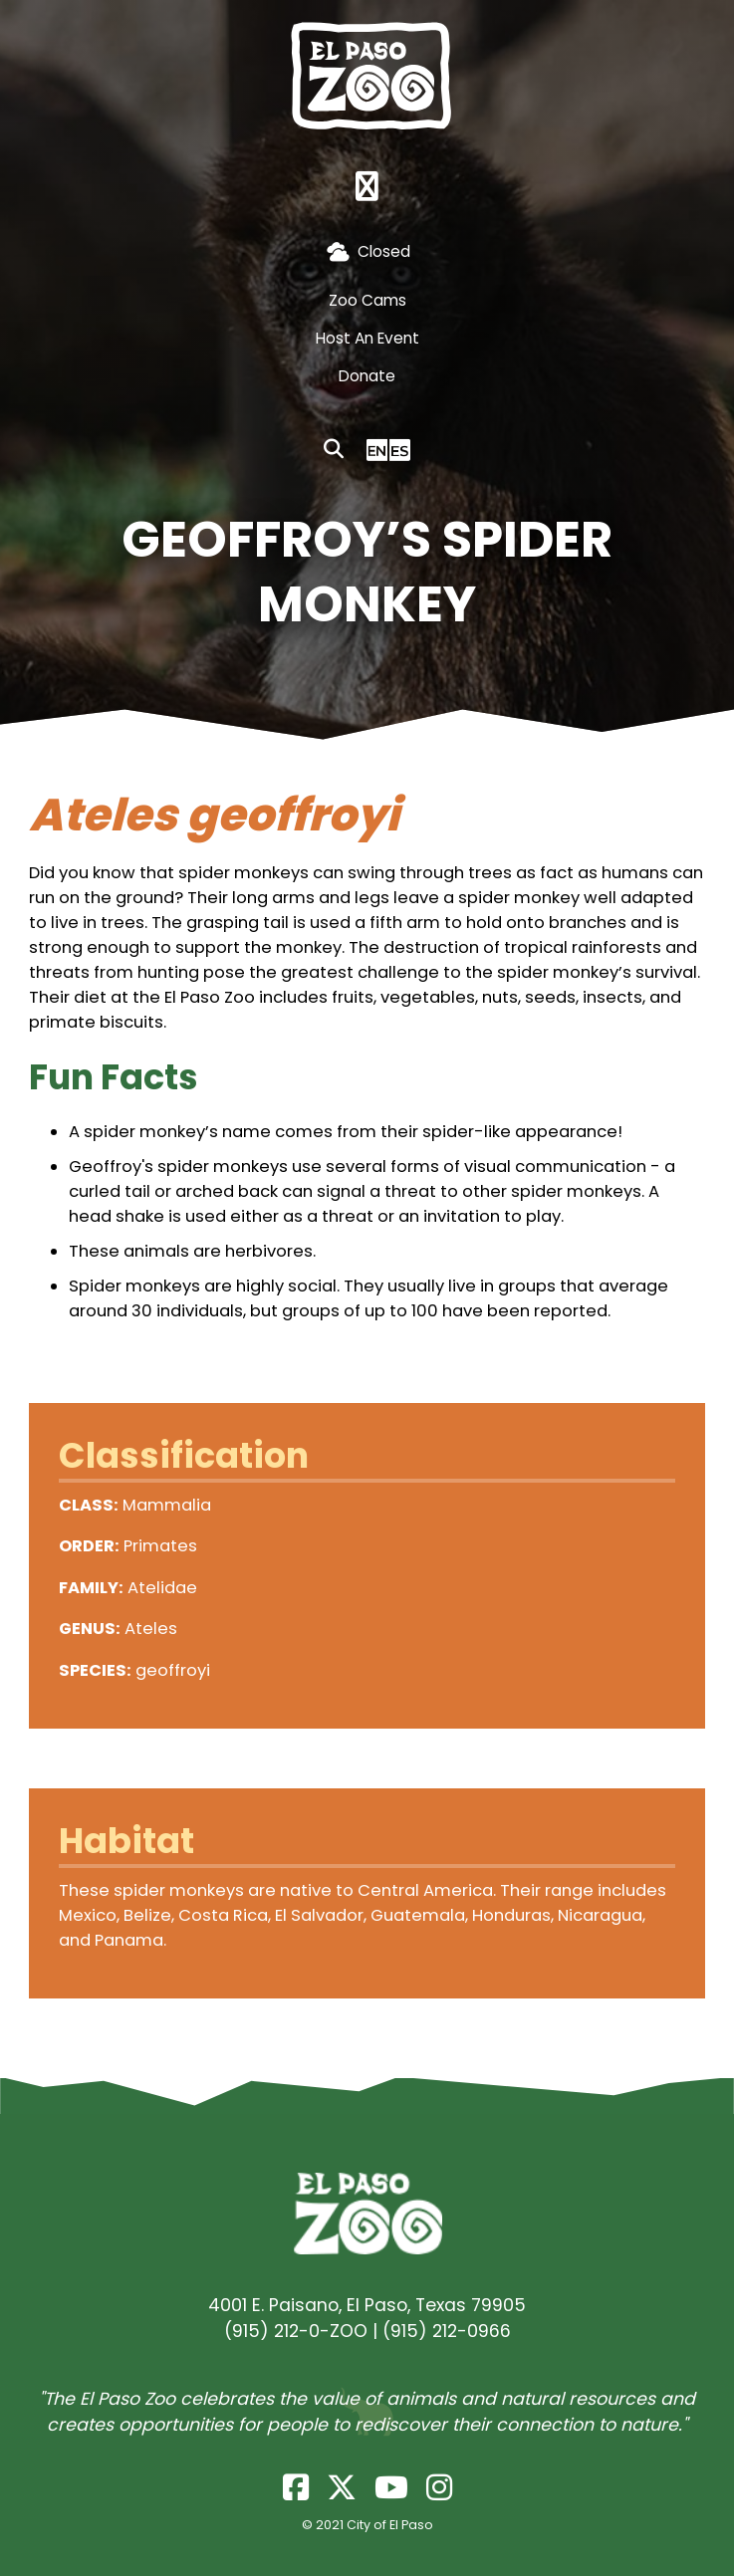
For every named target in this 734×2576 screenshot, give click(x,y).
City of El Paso (390, 2524)
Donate (367, 375)
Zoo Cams (367, 300)
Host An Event (367, 338)
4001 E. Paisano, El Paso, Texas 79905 (367, 2305)
